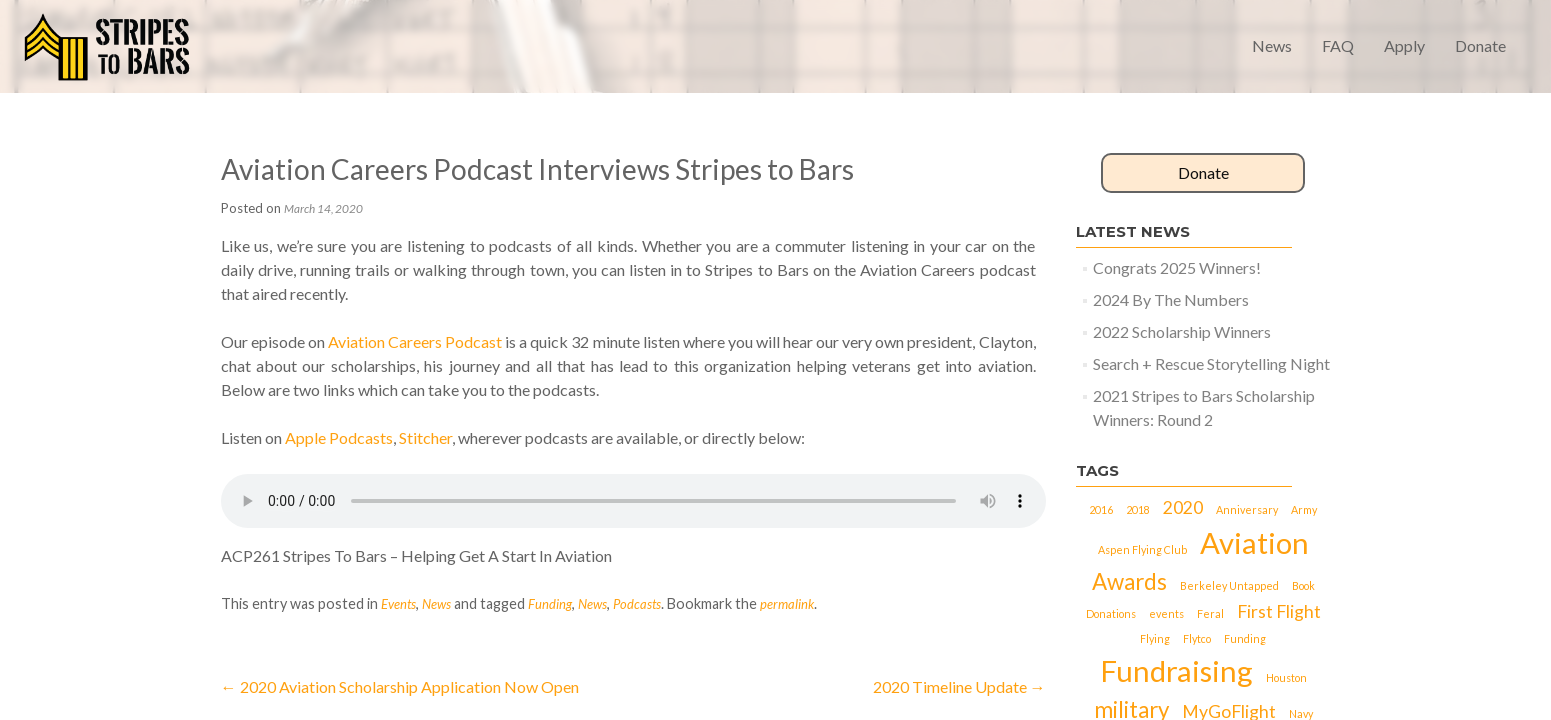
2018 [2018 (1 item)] (1138, 509)
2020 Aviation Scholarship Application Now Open (400, 686)
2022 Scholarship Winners (1182, 331)
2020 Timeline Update (959, 686)
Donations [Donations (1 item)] (1111, 613)
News (1272, 45)
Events (398, 604)
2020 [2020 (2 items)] (1183, 507)
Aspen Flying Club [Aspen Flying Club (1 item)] (1142, 549)
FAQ (1338, 45)
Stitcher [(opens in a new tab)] (425, 437)
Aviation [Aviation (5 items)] (1254, 542)
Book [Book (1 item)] (1303, 585)
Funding (550, 604)
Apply (1404, 45)
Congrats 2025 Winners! (1177, 267)
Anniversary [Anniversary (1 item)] (1247, 509)
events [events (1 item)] (1166, 613)
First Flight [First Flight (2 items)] (1279, 611)
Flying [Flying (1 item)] (1155, 638)
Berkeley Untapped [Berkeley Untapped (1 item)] (1229, 585)
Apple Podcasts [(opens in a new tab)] (339, 437)
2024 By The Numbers (1171, 299)
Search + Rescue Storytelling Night (1211, 363)
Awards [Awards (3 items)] (1129, 581)
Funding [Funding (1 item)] (1245, 638)
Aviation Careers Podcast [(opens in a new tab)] (415, 341)
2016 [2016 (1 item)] (1101, 509)
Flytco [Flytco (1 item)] (1197, 638)
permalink (787, 604)
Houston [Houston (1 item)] (1286, 677)
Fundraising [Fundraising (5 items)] (1176, 670)
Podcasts (637, 604)
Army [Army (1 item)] (1304, 509)
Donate (1480, 45)
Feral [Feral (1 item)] (1210, 613)
